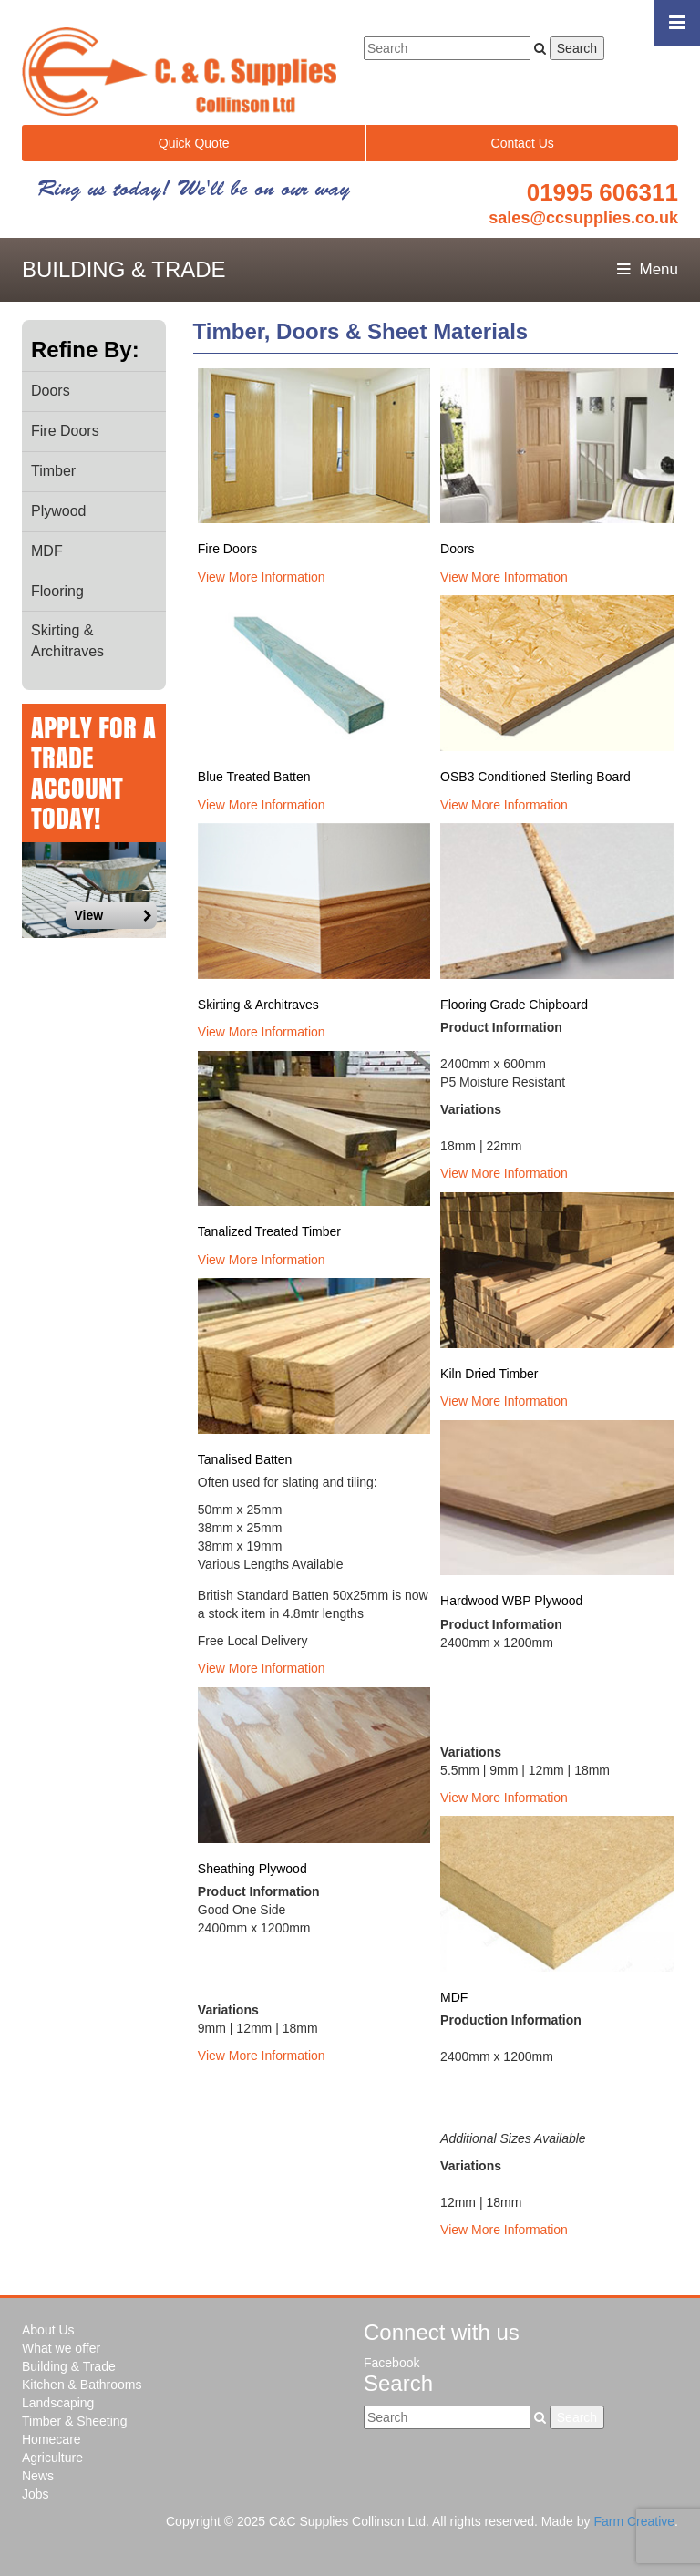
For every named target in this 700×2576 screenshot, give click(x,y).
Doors (50, 390)
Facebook (391, 2362)
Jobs (35, 2494)
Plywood (58, 511)
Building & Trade (69, 2366)
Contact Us (522, 143)
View (113, 915)
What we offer (61, 2348)
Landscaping (58, 2403)
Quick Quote (194, 143)
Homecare (51, 2439)
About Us (48, 2330)
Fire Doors (65, 430)
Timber (53, 471)
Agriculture (52, 2457)
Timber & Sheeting (74, 2421)
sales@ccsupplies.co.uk (583, 218)
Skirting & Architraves (67, 641)
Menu (647, 269)
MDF (47, 551)
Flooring (57, 591)
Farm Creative (633, 2521)
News (38, 2475)
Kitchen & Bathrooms (82, 2384)
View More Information (261, 577)
